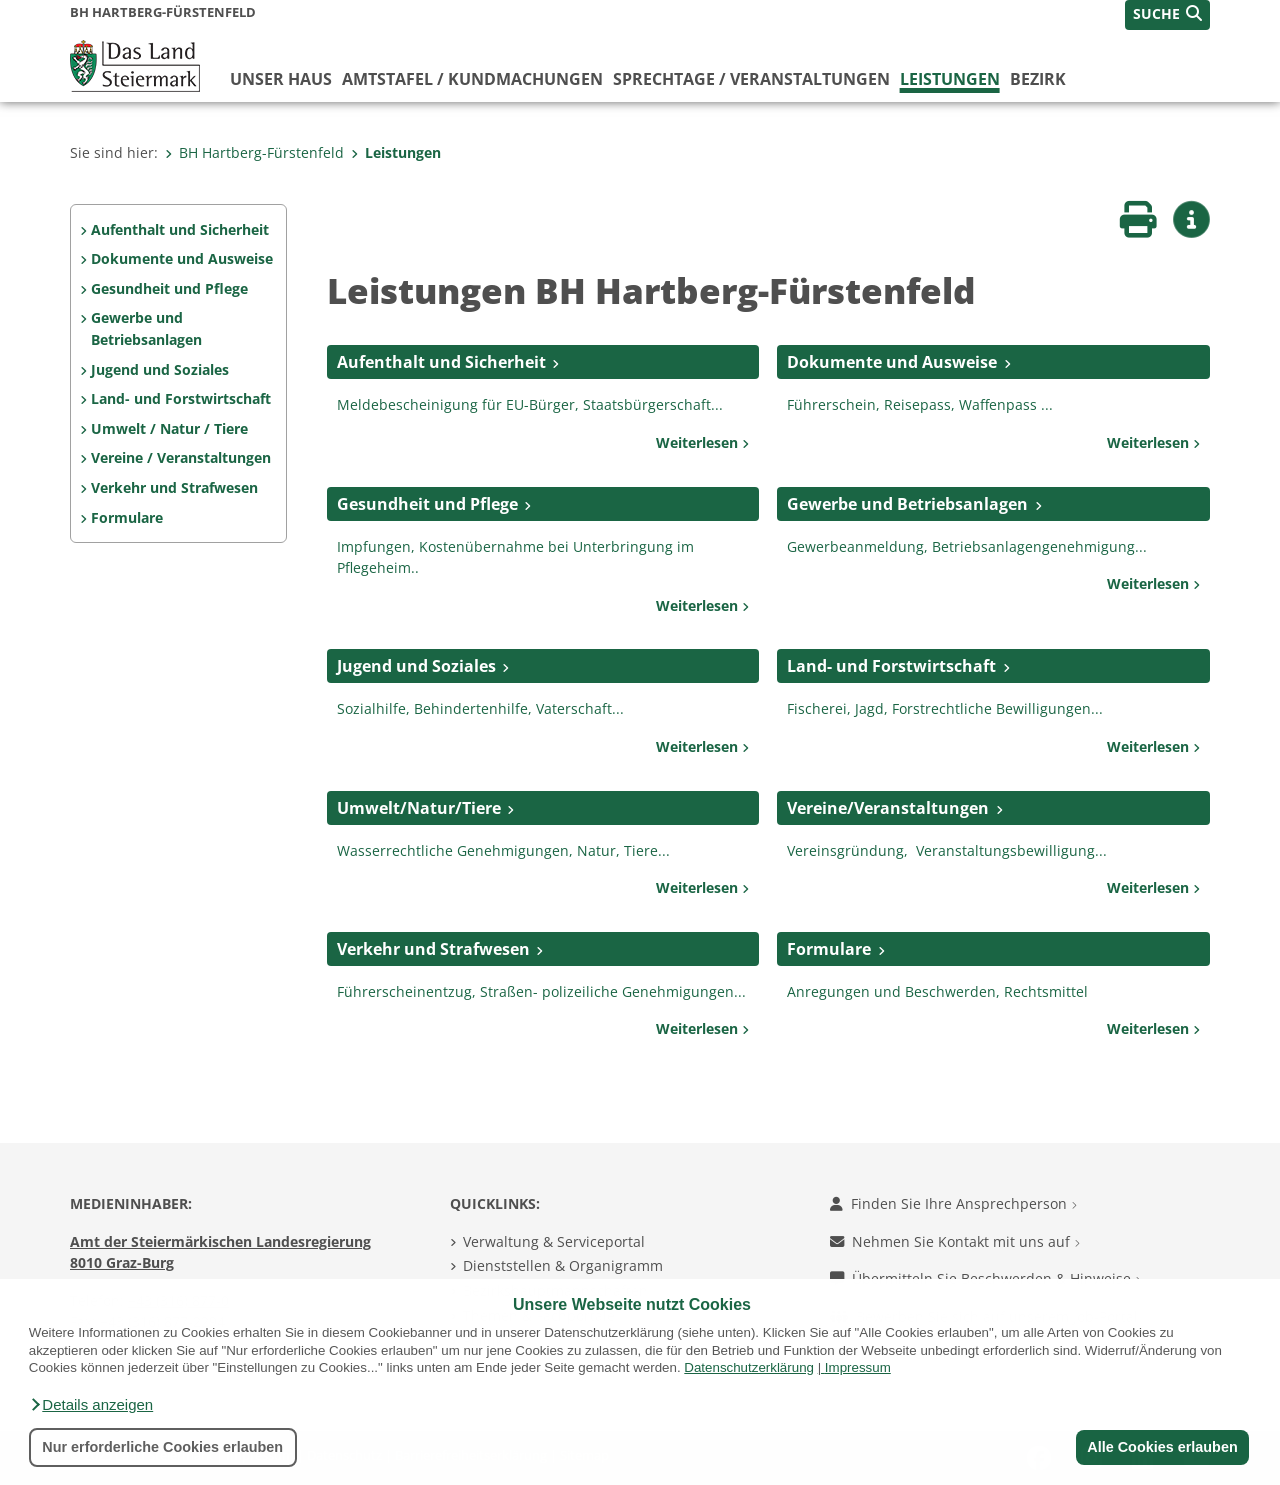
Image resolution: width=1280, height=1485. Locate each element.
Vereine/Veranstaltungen (888, 808)
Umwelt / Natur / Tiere (169, 428)
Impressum (858, 1367)
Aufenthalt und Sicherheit (180, 229)
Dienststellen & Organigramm (563, 1265)
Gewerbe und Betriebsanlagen (146, 328)
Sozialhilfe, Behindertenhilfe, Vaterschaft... (480, 708)
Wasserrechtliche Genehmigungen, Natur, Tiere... (503, 850)
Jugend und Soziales (160, 369)
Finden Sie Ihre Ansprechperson (953, 1203)
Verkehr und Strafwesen (174, 487)
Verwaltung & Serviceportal (554, 1241)
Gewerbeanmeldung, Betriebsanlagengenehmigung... (967, 546)
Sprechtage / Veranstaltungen (751, 79)
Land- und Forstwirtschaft (181, 398)
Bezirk (1038, 79)
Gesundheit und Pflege (169, 288)
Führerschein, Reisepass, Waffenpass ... (920, 404)
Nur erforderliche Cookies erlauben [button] (162, 1447)
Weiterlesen (702, 442)
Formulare (127, 517)
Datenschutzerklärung (749, 1367)
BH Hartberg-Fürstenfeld (254, 152)
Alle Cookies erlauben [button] (1162, 1447)
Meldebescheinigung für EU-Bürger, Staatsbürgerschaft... (530, 404)
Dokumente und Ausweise (182, 258)
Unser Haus (281, 79)
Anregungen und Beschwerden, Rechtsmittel (937, 991)
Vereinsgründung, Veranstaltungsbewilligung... (947, 850)
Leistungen (950, 79)
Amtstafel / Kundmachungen (472, 79)
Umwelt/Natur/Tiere (419, 808)
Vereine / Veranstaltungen (181, 457)
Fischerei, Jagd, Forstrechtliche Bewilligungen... (945, 708)
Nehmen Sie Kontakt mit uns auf (955, 1241)
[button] (91, 1405)
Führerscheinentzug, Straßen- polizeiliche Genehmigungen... (541, 991)
